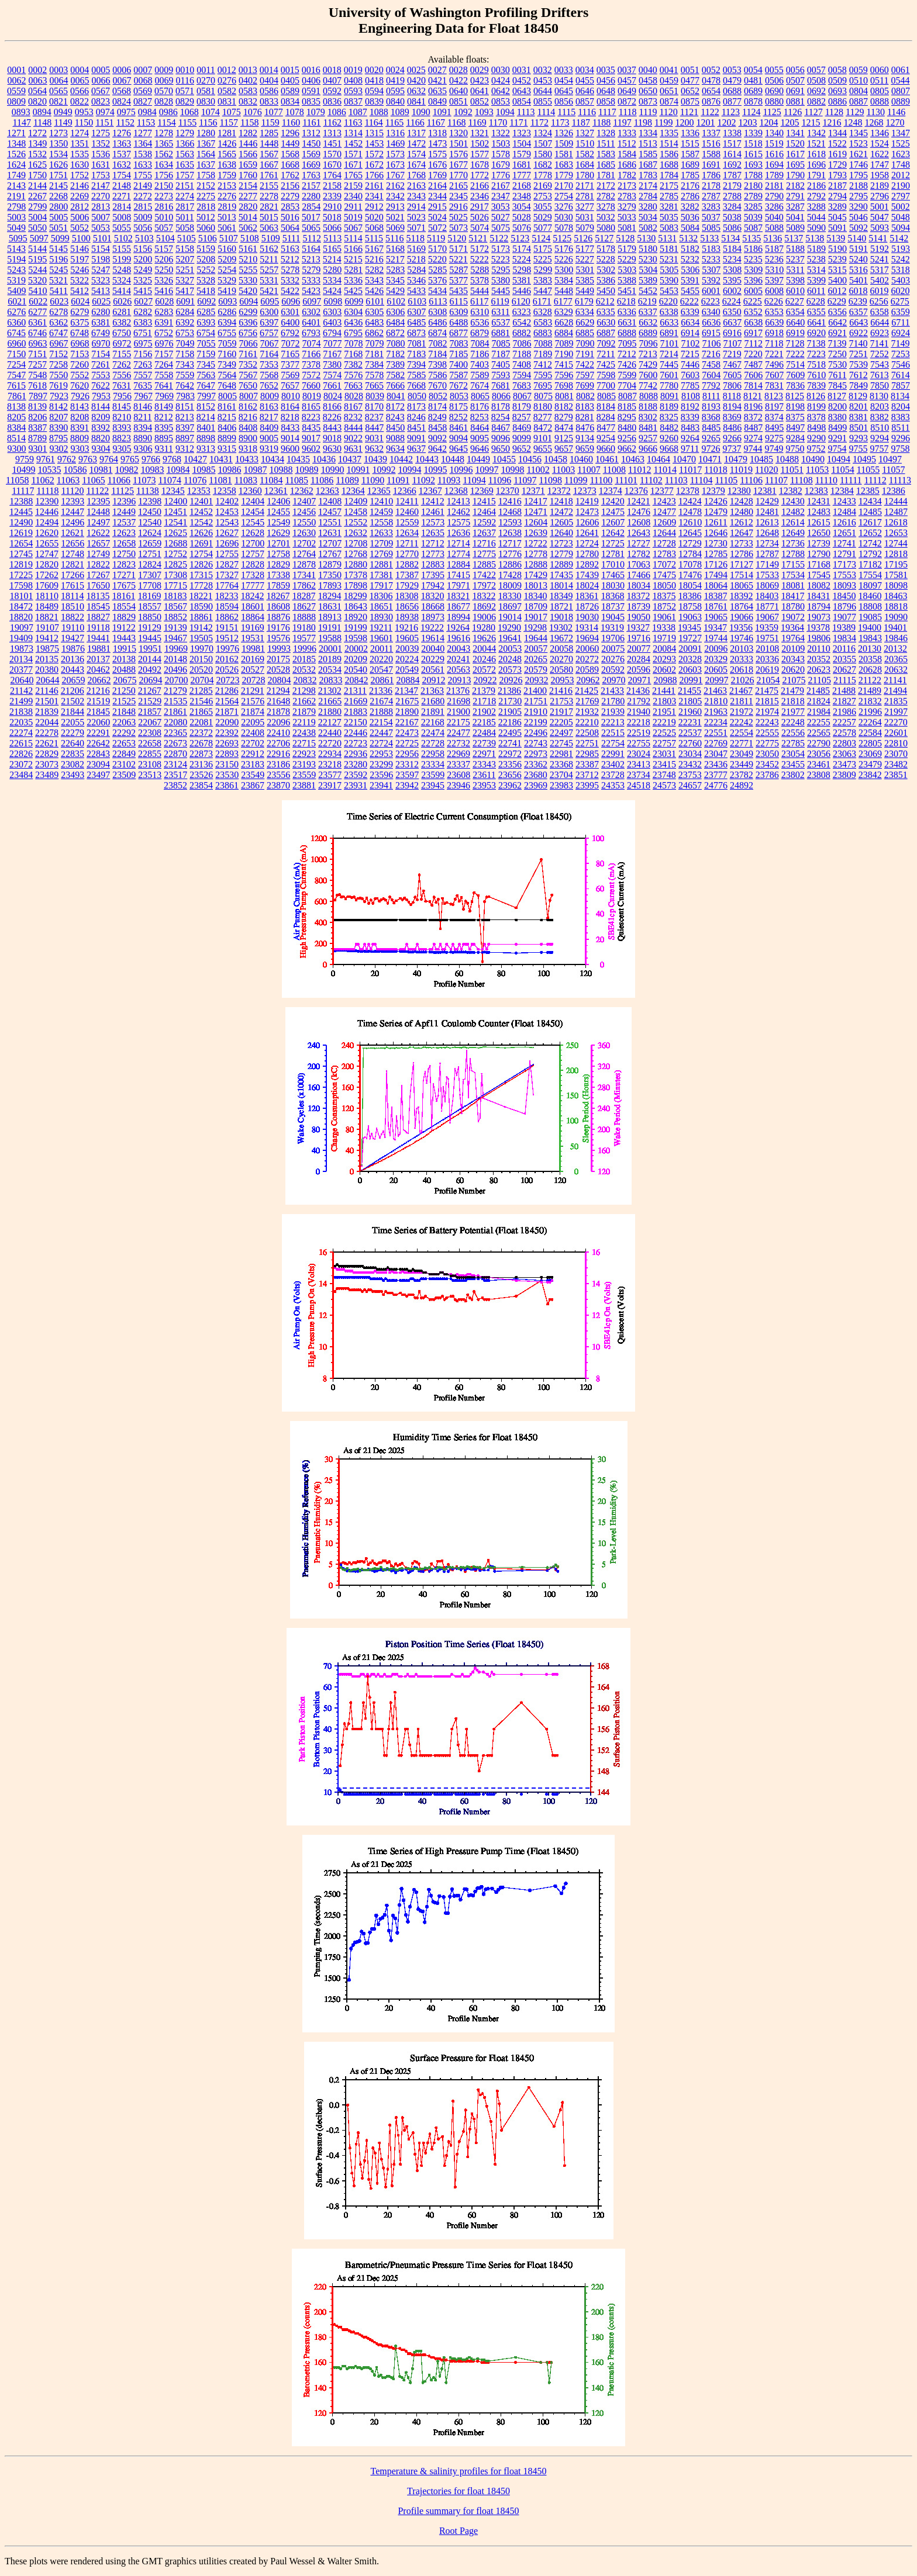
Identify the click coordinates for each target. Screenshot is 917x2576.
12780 (587, 554)
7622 (100, 385)
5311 (795, 270)
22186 (510, 722)
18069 (767, 585)
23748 (664, 775)
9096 (500, 438)
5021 (395, 217)
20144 (149, 659)
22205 (561, 722)
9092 (437, 438)
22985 (587, 754)
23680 (535, 775)
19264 (458, 627)
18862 (227, 617)
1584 (627, 154)
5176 (563, 249)
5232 (690, 259)
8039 (375, 396)
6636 (711, 322)
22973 (535, 754)
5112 (311, 238)
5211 (269, 259)
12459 (381, 512)
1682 (542, 165)
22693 (227, 743)
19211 (381, 627)
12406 (278, 501)
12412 (432, 501)
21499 (21, 701)
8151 (184, 407)
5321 (58, 280)
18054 (690, 585)
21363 (432, 691)
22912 (252, 754)
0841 (416, 101)
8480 (627, 428)
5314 (816, 270)
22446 (355, 733)
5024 (437, 217)
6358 (879, 312)
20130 (869, 648)
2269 (79, 196)
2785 (669, 196)
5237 (795, 259)
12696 (227, 543)
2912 (374, 207)
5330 (248, 280)
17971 (458, 585)
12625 (175, 533)
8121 (752, 396)
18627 (304, 606)
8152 (205, 407)
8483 (690, 428)
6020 (900, 291)
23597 (407, 775)
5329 (227, 280)
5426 (374, 291)
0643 (521, 91)
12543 (227, 522)
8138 (16, 407)
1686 (627, 165)
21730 (510, 701)
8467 (500, 428)
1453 (374, 143)
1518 (753, 143)
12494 (46, 522)
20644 (47, 680)
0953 (84, 112)
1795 (858, 175)
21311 (355, 691)
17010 (613, 564)
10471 (710, 459)
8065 (480, 396)
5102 (123, 238)
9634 (395, 449)
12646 (716, 533)
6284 (184, 312)
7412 (542, 364)
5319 (16, 280)
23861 (227, 785)
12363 (327, 491)
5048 (900, 217)
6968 (80, 343)
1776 (500, 175)
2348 (521, 196)
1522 (837, 143)
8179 (521, 407)
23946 (458, 785)
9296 (900, 438)
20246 (484, 659)
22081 (201, 722)
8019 (311, 396)
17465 (613, 575)
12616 (844, 522)
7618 (37, 385)
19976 (227, 648)
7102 (690, 343)
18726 (587, 606)
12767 (330, 554)
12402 (227, 501)
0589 (290, 91)
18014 (561, 585)
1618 (816, 154)
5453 (669, 291)
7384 (374, 364)
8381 (858, 417)
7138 (815, 343)
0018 (332, 70)
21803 (664, 701)
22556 (793, 733)
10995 (435, 470)
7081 (417, 343)
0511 (879, 80)
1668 (290, 165)
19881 (99, 648)
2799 (37, 207)
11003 (563, 470)
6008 (774, 291)
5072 (437, 228)
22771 (741, 743)
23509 (124, 775)
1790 (795, 175)
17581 (896, 575)
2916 (458, 207)
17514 (741, 575)
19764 (793, 638)
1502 (479, 143)
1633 (142, 165)
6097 (311, 301)
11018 (715, 470)
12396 (124, 501)
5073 (458, 228)
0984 (147, 112)
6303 (332, 312)
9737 (731, 449)
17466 (638, 575)
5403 (900, 280)
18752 (664, 606)
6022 (38, 301)
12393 (72, 501)
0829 (184, 101)
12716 (484, 543)
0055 (774, 70)
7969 (164, 396)
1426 (227, 143)
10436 (324, 459)
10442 (401, 459)
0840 (395, 101)
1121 (689, 112)
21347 (406, 691)
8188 (648, 407)
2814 (121, 207)
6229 (837, 301)
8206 (37, 417)
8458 (437, 428)
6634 (690, 322)
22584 (870, 733)
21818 (793, 701)
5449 (584, 291)
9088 (395, 438)
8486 (732, 428)
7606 (753, 375)
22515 (613, 733)
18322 (483, 596)
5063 (269, 228)
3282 (690, 207)
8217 (269, 417)
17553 (844, 575)
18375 (663, 596)
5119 (436, 238)
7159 (205, 354)
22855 (149, 754)
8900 (248, 438)
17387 (407, 575)
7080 (396, 343)
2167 (500, 186)
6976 (164, 343)
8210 (121, 417)
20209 (355, 659)
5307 (711, 270)
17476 (690, 575)
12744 (896, 543)
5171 (458, 249)
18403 (766, 596)
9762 (66, 459)
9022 (353, 438)
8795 (58, 438)
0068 (143, 80)
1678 (479, 165)
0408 (353, 80)
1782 (627, 175)
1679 (500, 165)
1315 (374, 133)
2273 (163, 196)
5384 (563, 280)
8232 (353, 417)
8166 (332, 407)
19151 (227, 627)
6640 (795, 322)
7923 (59, 396)
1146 (896, 112)
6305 (374, 312)
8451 (416, 428)
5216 (374, 259)
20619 (767, 670)
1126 (793, 112)
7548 (37, 375)
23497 (98, 775)
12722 (535, 543)
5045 (837, 217)
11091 (398, 480)
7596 (563, 375)
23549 (252, 775)
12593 (510, 522)
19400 (869, 627)
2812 (79, 207)
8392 (100, 428)
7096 (648, 343)
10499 (23, 470)
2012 (900, 175)
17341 (304, 575)
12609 (664, 522)
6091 (185, 301)
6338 (669, 312)
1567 (269, 154)
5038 (732, 217)
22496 (535, 733)
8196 (753, 407)
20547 (381, 670)
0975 (126, 112)
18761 (716, 606)
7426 (627, 364)
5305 (669, 270)
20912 (433, 680)
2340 (353, 196)
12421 (638, 501)
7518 (816, 364)
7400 (458, 364)
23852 (175, 785)
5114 (353, 238)
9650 (500, 449)
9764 (108, 459)
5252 (205, 270)
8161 (227, 407)
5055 (121, 228)
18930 (381, 617)
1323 (521, 133)
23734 (638, 775)
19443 (124, 638)
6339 (690, 312)
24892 (741, 785)
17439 (587, 575)
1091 (442, 112)
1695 (795, 165)
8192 (690, 407)
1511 (606, 143)
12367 (430, 491)
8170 (374, 407)
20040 (432, 648)
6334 (584, 312)
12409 (355, 501)
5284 (416, 270)
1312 (311, 133)
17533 (767, 575)
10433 (246, 459)
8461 (458, 428)
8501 (858, 428)
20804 (279, 680)
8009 (269, 396)
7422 (584, 364)
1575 (437, 154)
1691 (711, 165)
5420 (248, 291)
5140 (856, 238)
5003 (16, 217)
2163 (416, 186)
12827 (227, 564)
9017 (311, 438)
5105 (186, 238)
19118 (98, 627)
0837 (353, 101)
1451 (332, 143)
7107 (732, 343)
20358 (870, 659)
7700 (606, 385)
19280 (483, 627)
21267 (149, 691)
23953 (484, 785)
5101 (102, 238)
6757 (269, 333)
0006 (121, 70)
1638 (227, 165)
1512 (627, 143)
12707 (330, 543)
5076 (521, 228)
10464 (658, 459)
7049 (185, 343)
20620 (793, 670)
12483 (818, 512)
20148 (175, 659)
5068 (374, 228)
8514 (16, 438)
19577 (304, 638)
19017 (535, 617)
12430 (793, 501)
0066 (101, 80)
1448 (269, 143)
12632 (355, 533)
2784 (648, 196)
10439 (375, 459)
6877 (458, 333)
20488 (124, 670)
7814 (753, 385)
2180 (753, 186)
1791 (816, 175)
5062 (248, 228)
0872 (627, 101)
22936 (355, 754)
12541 (175, 522)
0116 (185, 80)
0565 (58, 91)
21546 (201, 701)
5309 (753, 270)
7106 (711, 343)
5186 (753, 249)
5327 (184, 280)
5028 (521, 217)
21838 (21, 712)
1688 (669, 165)
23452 (767, 764)
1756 (163, 175)
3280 (648, 207)
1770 (458, 175)
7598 (606, 375)
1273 (58, 133)
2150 (163, 186)
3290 (858, 207)
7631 (121, 385)
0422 (458, 80)
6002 (732, 291)
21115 (844, 680)
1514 (669, 143)
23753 (690, 775)
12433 (844, 501)
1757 (184, 175)
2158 (332, 186)
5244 (37, 270)
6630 (606, 322)
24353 (613, 785)
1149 (63, 122)
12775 (484, 554)
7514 (795, 364)
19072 (793, 617)
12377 (662, 491)
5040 (774, 217)
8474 (563, 428)
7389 (395, 364)
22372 (201, 733)
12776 (510, 554)
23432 (690, 764)
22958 (432, 754)
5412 (79, 291)
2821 (269, 207)
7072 (290, 343)
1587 (690, 154)
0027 (437, 70)
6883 (542, 333)
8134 (900, 396)
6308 (437, 312)
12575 (458, 522)
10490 (813, 459)
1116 (587, 112)
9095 (479, 438)
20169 (252, 659)
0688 (732, 91)
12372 (559, 491)
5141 (877, 238)
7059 (227, 343)
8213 (184, 417)
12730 (716, 543)
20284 (638, 659)
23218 (330, 764)
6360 (16, 322)
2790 (774, 196)
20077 (638, 648)
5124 (541, 238)
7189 (542, 354)
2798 (16, 207)
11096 (499, 480)
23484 (21, 775)
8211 (142, 417)
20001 (330, 648)
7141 (879, 343)
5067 (353, 228)
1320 (458, 133)
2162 (395, 186)
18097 (870, 585)
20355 (844, 659)
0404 (269, 80)
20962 (587, 680)
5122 (498, 238)
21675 (407, 701)
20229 (432, 659)
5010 (163, 217)
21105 (819, 680)
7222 (795, 354)
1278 (163, 133)
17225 (21, 575)
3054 (521, 207)
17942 (432, 585)
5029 (542, 217)
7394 (416, 364)
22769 (716, 743)
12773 (432, 554)
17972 (484, 585)
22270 (896, 722)
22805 (870, 743)
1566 (248, 154)
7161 (248, 354)
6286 (227, 312)
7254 (16, 364)
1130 (875, 112)
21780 (613, 701)
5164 (311, 249)
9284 (795, 438)
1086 (337, 112)
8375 (795, 417)
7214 (669, 354)
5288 (479, 270)
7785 (690, 385)
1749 (16, 175)
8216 (248, 417)
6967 (59, 343)
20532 (304, 670)
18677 (458, 606)
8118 (732, 396)
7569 (290, 375)
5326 (163, 280)
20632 (896, 670)
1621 (858, 154)
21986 (844, 712)
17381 (381, 575)
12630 (304, 533)
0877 (732, 101)
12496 (72, 522)
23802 (793, 775)
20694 (150, 680)
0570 (163, 91)
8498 (816, 428)
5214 (332, 259)
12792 (870, 554)
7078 (353, 343)
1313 (332, 133)
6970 (101, 343)
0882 (816, 101)
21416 (561, 691)
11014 (664, 470)
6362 (58, 322)
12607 (613, 522)
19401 (895, 627)
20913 (459, 680)
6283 (163, 312)
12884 (458, 564)
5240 (858, 259)
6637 (732, 322)
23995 (587, 785)
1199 (663, 122)
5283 (395, 270)
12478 (690, 512)
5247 (100, 270)
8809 (79, 438)
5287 (458, 270)
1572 (374, 154)
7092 (606, 343)
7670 (437, 385)
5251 (184, 270)
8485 (711, 428)
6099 (353, 301)
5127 (604, 238)
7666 (395, 385)
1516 (711, 143)
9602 (311, 449)
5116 (394, 238)
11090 (372, 480)
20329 (716, 659)
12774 (458, 554)
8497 (795, 428)
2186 (816, 186)
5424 (332, 291)
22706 (278, 743)
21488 (844, 691)
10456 (530, 459)
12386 (893, 491)
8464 (479, 428)
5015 (269, 217)
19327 (638, 627)
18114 (72, 596)
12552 (355, 522)
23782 (741, 775)
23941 (381, 785)
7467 (732, 364)
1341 (795, 133)
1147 (22, 122)
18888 (304, 617)
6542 (521, 322)
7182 (395, 354)
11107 (776, 480)
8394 (142, 428)
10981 (100, 470)
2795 (858, 196)
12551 (330, 522)
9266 (732, 438)
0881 (795, 101)
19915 (124, 648)
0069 (164, 80)
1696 (816, 165)
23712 (587, 775)
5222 (479, 259)
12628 (252, 533)
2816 (163, 207)
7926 (80, 396)
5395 (732, 280)
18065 (741, 585)
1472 (416, 143)
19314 (586, 627)
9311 (164, 449)
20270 (561, 659)
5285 (437, 270)
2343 (416, 196)
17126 (716, 564)
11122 (97, 491)
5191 (858, 249)
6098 (332, 301)
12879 (330, 564)
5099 (60, 238)
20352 (818, 659)
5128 (625, 238)
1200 (684, 122)
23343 (484, 764)
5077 (542, 228)
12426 (716, 501)
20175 (278, 659)
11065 (93, 480)
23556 (278, 775)
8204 (900, 407)
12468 (510, 512)
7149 (900, 343)
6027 (143, 301)
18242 (252, 596)
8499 (837, 428)
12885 (484, 564)
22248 (793, 722)
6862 (374, 333)
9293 (858, 438)
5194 (16, 259)
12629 (278, 533)
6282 (142, 312)
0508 (816, 80)
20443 (72, 670)
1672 (374, 165)
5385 (584, 280)
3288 (816, 207)
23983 (561, 785)
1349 (37, 143)
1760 (248, 175)
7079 (375, 343)
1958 (879, 175)
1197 (622, 122)
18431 (818, 596)
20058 (561, 648)
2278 (269, 196)
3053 (500, 207)
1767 (395, 175)
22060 (98, 722)
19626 (484, 638)
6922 (858, 333)
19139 (175, 627)
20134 (21, 659)
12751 (149, 554)
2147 (100, 186)
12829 (278, 564)
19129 (149, 627)
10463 (632, 459)
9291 (837, 438)
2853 (290, 207)
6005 (753, 291)
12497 (98, 522)
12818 (896, 554)
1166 (415, 122)
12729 (690, 543)
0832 (248, 101)
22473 (407, 733)
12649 (793, 533)
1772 (479, 175)
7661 (332, 385)
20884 (407, 680)
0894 (42, 112)
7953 (101, 396)
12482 (793, 512)
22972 (510, 754)
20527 (252, 670)
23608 (458, 775)
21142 (21, 691)
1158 (249, 122)
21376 (458, 691)
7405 (500, 364)
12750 (124, 554)
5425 (353, 291)
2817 (184, 207)
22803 (844, 743)
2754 (563, 196)
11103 (676, 480)
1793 (837, 175)
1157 (229, 122)
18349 (561, 596)
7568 (269, 375)
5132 (688, 238)
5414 (121, 291)
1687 (648, 165)
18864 (252, 617)
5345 (395, 280)
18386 (689, 596)
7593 (500, 375)
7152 (58, 354)
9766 (151, 459)
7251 (858, 354)
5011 (184, 217)
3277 (584, 207)
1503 (500, 143)
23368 (561, 764)
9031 (374, 438)
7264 (163, 364)
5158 (184, 249)
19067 (767, 617)
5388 (627, 280)
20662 (99, 680)
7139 (837, 343)
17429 (535, 575)
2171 (584, 186)
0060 (879, 70)
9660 (606, 449)
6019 (879, 291)
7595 (542, 375)
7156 (142, 354)
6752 (163, 333)
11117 (23, 491)
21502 (72, 701)
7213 (648, 354)
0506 (774, 80)
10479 (735, 459)
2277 (248, 196)
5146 (79, 249)
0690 (774, 91)
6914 (690, 333)
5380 (500, 280)
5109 (270, 238)
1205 (790, 122)
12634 (407, 533)
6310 (479, 312)
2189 (879, 186)
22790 (818, 743)
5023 (416, 217)
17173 (844, 564)
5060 (205, 228)
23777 (716, 775)
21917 (561, 712)
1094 (505, 112)
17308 (175, 575)
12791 (844, 554)
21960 (690, 712)
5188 (795, 249)
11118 (47, 491)
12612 (741, 522)
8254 (500, 417)
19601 (381, 638)
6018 (858, 291)
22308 (149, 733)
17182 (870, 564)
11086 (322, 480)
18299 (355, 596)
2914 (416, 207)
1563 (184, 154)
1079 (315, 112)
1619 (837, 154)
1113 (526, 112)
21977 (793, 712)
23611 (484, 775)
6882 (521, 333)
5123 (520, 238)
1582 (584, 154)
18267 (277, 596)
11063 (68, 480)
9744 (752, 449)
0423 (479, 80)
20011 (381, 648)
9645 (458, 449)
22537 (690, 733)
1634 (163, 165)
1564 (205, 154)
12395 (98, 501)
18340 (535, 596)
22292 (124, 733)
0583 (248, 91)
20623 (818, 670)
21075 (793, 680)
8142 (58, 407)
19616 (458, 638)
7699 (584, 385)
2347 (500, 196)
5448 (563, 291)
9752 (815, 449)
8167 (353, 407)
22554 (741, 733)
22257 (844, 722)
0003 (58, 70)
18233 (226, 596)
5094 (900, 228)
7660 (311, 385)
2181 (774, 186)
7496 (774, 364)
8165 (311, 407)
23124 (175, 764)
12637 (484, 533)
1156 (208, 122)
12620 (46, 533)
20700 (176, 680)
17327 (227, 575)
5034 (648, 217)
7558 (163, 375)
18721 (561, 606)
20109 (793, 648)
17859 (278, 585)
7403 (479, 364)
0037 (627, 70)
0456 (606, 80)
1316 (395, 133)
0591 (311, 91)
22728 (432, 743)
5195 (37, 259)
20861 (382, 680)
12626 (201, 533)
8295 (627, 417)
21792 (638, 701)
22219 (664, 722)
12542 (201, 522)
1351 (79, 143)
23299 (381, 764)
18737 (613, 606)
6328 (542, 312)
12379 (713, 491)
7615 (16, 385)
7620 (79, 385)
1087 (358, 112)
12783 (664, 554)
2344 (437, 196)
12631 (330, 533)
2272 (142, 196)
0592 (332, 91)
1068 (189, 112)
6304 (353, 312)
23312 (407, 764)
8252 (458, 417)
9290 (816, 438)
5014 (248, 217)
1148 (42, 122)
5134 (730, 238)
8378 (816, 417)
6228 (815, 301)
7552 (79, 375)
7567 (248, 375)
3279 (627, 207)
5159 (205, 249)
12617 (870, 522)
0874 (669, 101)
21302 (330, 691)
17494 (716, 575)
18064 (716, 585)
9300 (17, 449)
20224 (407, 659)
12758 (278, 554)
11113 (900, 480)
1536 (100, 154)
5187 (774, 249)
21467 (741, 691)
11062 (42, 480)
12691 (201, 543)
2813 (100, 207)
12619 (21, 533)
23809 (844, 775)
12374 (610, 491)
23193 (304, 764)
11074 (169, 480)
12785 (716, 554)
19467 (175, 638)
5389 (648, 280)
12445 (21, 512)
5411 (59, 291)
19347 (715, 627)
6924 (900, 333)
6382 (121, 322)
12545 (252, 522)
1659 (248, 165)
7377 (290, 364)
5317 (879, 270)
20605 (716, 670)
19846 (896, 638)
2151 (184, 186)
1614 (732, 154)
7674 (479, 385)
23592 (355, 775)
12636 (458, 533)
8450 (395, 428)
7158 (184, 354)
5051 (58, 228)
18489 (46, 606)
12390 (46, 501)
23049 (741, 754)
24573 (664, 785)
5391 (690, 280)
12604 (535, 522)
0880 (774, 101)
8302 (648, 417)
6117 (479, 301)
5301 (584, 270)
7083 (459, 343)
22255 (818, 722)
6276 (16, 312)
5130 (646, 238)
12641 (587, 533)
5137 (793, 238)
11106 (751, 480)
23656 (510, 775)
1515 (690, 143)
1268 (874, 122)
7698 (563, 385)
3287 (795, 207)
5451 (627, 291)
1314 (353, 133)
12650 (818, 533)
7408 (521, 364)
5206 (163, 259)
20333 (741, 659)
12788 (793, 554)
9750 (794, 449)
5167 (374, 249)
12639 (535, 533)
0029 (479, 70)
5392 (711, 280)
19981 (253, 648)
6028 (164, 301)
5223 (500, 259)
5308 (732, 270)
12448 (98, 512)
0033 (563, 70)
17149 (767, 564)
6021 (17, 301)
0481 (753, 80)
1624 (16, 165)
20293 (664, 659)
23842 (870, 775)
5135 (751, 238)
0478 (711, 80)
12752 (175, 554)
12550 (304, 522)
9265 (711, 438)
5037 (711, 217)
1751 (58, 175)
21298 (304, 691)
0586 (269, 91)
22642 (98, 743)
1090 (421, 112)
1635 (184, 165)
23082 (72, 764)
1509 (563, 143)
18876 (278, 617)
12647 (741, 533)
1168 (456, 122)
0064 (59, 80)
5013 (227, 217)
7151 (37, 354)
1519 (774, 143)
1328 (606, 133)
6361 (37, 322)
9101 (542, 438)
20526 (227, 670)
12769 (381, 554)
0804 (858, 91)
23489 (46, 775)
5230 (648, 259)
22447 (381, 733)
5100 (81, 238)
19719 (664, 638)
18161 (123, 596)
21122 (870, 680)
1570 (332, 154)
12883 (432, 564)
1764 (332, 175)
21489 (869, 691)
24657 (690, 785)
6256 (879, 301)
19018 (561, 617)
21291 (252, 691)
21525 (124, 701)
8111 (711, 396)
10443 (427, 459)
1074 (210, 112)
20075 (613, 648)
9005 (269, 438)
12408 (330, 501)
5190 (837, 249)
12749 (98, 554)
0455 (584, 80)
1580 (542, 154)
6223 (710, 301)
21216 (98, 691)
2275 (205, 196)
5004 (37, 217)
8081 (564, 396)
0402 (248, 80)
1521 (816, 143)
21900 (458, 712)
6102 (396, 301)
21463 (715, 691)
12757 (252, 554)
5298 (521, 270)
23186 (278, 764)
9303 (80, 449)
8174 (437, 407)
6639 (774, 322)
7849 (858, 385)
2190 (900, 186)
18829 (124, 617)
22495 (510, 733)
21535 (175, 701)
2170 (563, 186)
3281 (669, 207)
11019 (741, 470)
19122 (124, 627)
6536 (479, 322)
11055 (868, 470)
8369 (732, 417)
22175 (458, 722)
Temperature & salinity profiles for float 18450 (458, 2471)
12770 (407, 554)
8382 (879, 417)
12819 (21, 564)
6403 (332, 322)
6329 (563, 312)
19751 (767, 638)
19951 (150, 648)
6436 (353, 322)
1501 (458, 143)
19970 (201, 648)
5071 (416, 228)
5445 (500, 291)
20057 (535, 648)
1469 (395, 143)
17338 (278, 575)
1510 (584, 143)
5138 (814, 238)
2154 (248, 186)
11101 (626, 480)
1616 (774, 154)
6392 (184, 322)
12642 (613, 533)
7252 (879, 354)
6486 (437, 322)
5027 (500, 217)
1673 (395, 165)
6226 (773, 301)
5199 (121, 259)
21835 (896, 701)
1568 (290, 154)
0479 (732, 80)
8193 (711, 407)
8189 (669, 407)
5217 (395, 259)
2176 (690, 186)
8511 (900, 428)
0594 (374, 91)
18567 (175, 606)
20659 (73, 680)
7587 (458, 375)
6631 (627, 322)
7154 (100, 354)
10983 (152, 470)
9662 (627, 449)
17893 (330, 585)
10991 (358, 470)
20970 (613, 680)
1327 (584, 133)
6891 (669, 333)
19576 (278, 638)
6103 (417, 301)
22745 (561, 743)
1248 (853, 122)
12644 (664, 533)
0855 (542, 101)
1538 (142, 154)
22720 (330, 743)
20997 (716, 680)
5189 (816, 249)
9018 (332, 438)
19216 (406, 627)
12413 (458, 501)
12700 (252, 543)
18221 (200, 596)
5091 (837, 228)
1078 (294, 112)
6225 (752, 301)
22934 (330, 754)
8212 (163, 417)
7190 (563, 354)
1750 (37, 175)
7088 (543, 343)
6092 (206, 301)
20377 (21, 670)
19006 (484, 617)
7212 (627, 354)
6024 (80, 301)
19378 (818, 627)
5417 (184, 291)
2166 (479, 186)
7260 (79, 364)
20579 (535, 670)
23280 (355, 764)
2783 (627, 196)
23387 (587, 764)
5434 (437, 291)
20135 (46, 659)
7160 (227, 354)
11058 (17, 480)
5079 (584, 228)
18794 (818, 606)
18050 (664, 585)
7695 (542, 385)
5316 (858, 270)
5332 (290, 280)
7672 (458, 385)
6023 (59, 301)
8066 (501, 396)
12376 (636, 491)
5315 (837, 270)
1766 (374, 175)
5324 (121, 280)
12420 (613, 501)
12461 (432, 512)
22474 (432, 733)
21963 (716, 712)
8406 (227, 428)
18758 (690, 606)
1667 (269, 165)
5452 (648, 291)
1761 (269, 175)
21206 (72, 691)
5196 (58, 259)
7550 (58, 375)
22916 (278, 754)
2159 (353, 186)
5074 (479, 228)
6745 (16, 333)
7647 (205, 385)
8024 (332, 396)
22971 (484, 754)
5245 (58, 270)
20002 (356, 648)
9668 (669, 449)
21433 (612, 691)
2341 (374, 196)
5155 (121, 249)
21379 (483, 691)
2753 (542, 196)
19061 (664, 617)
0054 (753, 70)
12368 (456, 491)
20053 (510, 648)
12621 (72, 533)
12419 (587, 501)
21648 (278, 701)
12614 (793, 522)
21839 (46, 712)
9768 (172, 459)
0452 (521, 80)
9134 (584, 438)
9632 (374, 449)
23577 (330, 775)
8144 (100, 407)
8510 (879, 428)
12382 (790, 491)
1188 (601, 122)
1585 (648, 154)
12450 (149, 512)
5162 (269, 249)
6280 (100, 312)
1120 (668, 112)
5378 (479, 280)
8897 (184, 438)
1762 (290, 175)
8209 (100, 417)
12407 (304, 501)
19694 (587, 638)
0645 (563, 91)
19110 (72, 627)
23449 (741, 764)
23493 (72, 775)
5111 (291, 238)
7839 (816, 385)
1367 (205, 143)
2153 (227, 186)
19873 (21, 648)
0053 (732, 70)
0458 (648, 80)
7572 (311, 375)
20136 (72, 659)
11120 (72, 491)
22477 (458, 733)
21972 (741, 712)
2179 (732, 186)
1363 (121, 143)
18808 (870, 606)
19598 (355, 638)
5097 (39, 238)
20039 (407, 648)
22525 (664, 733)
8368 (711, 417)
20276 (613, 659)
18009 (510, 585)
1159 (270, 122)
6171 (542, 301)
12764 (304, 554)
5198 (100, 259)
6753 (184, 333)
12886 (510, 564)
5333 (311, 280)
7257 (37, 364)
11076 (195, 480)
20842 (356, 680)
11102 (651, 480)
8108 (690, 396)
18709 (535, 606)
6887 (606, 333)
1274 (79, 133)
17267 (98, 575)
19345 (689, 627)
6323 (521, 312)
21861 (175, 712)
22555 (767, 733)
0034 (584, 70)
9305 (122, 449)
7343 (184, 364)
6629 (584, 322)
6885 (584, 333)
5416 (163, 291)
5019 (353, 217)
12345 (173, 491)
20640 (21, 680)
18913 (330, 617)
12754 (201, 554)
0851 (458, 101)
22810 (896, 743)
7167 (332, 354)
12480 (741, 512)
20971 (639, 680)
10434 (272, 459)
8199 (816, 407)
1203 (748, 122)
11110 (826, 480)
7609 (795, 375)
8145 (121, 407)
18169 (149, 596)
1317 (416, 133)
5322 (79, 280)
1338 (732, 133)
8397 (184, 428)
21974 (767, 712)
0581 (205, 91)
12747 (46, 554)
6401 (311, 322)
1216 (832, 122)
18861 (201, 617)
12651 (844, 533)
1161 (311, 122)
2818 (205, 207)
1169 (477, 122)
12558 (381, 522)
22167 (407, 722)
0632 (416, 91)
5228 (606, 259)
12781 (613, 554)
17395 (432, 575)
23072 (21, 764)
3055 (542, 207)
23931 (355, 785)
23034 (690, 754)
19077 (844, 617)
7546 (900, 364)
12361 (276, 491)
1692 (732, 165)
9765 (129, 459)
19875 (47, 648)
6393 (205, 322)
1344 (837, 133)
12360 (250, 491)
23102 (124, 764)
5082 (648, 228)
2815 (142, 207)
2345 (458, 196)
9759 (24, 459)
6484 (395, 322)
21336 (380, 691)
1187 (580, 122)
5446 (521, 291)
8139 (37, 407)
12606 (587, 522)
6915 (711, 333)
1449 (290, 143)
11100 (601, 480)
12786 (741, 554)
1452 (353, 143)
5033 (627, 217)
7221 (774, 354)
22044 (46, 722)
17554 (870, 575)
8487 (753, 428)
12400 (175, 501)
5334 (332, 280)
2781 (584, 196)
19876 (73, 648)
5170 (437, 249)
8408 (248, 428)
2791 (795, 196)
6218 (626, 301)
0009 (163, 70)
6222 (689, 301)
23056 (818, 754)
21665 (330, 701)
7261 (100, 364)
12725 (613, 543)
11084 (271, 480)
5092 (858, 228)
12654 (21, 543)
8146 (142, 407)
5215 (353, 259)
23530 (227, 775)
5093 (879, 228)
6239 (858, 301)
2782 (606, 196)
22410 (278, 733)
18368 (612, 596)
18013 (535, 585)
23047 (716, 754)
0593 (353, 91)
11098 (550, 480)
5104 (165, 238)
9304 (101, 449)
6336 (627, 312)
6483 (374, 322)
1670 (332, 165)
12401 (201, 501)
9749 (773, 449)
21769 (587, 701)
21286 (227, 691)
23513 (149, 775)
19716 (638, 638)
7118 (774, 343)
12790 (818, 554)
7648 (227, 385)
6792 (290, 333)
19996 (304, 648)
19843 (870, 638)
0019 (353, 70)
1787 (732, 175)
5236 (774, 259)
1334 (648, 133)
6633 (669, 322)
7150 (16, 354)
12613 (767, 522)
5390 (669, 280)
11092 (423, 480)
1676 (437, 165)
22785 (793, 743)
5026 (479, 217)
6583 (542, 322)
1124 (751, 112)
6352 (753, 312)
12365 (379, 491)
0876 (711, 101)
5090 (816, 228)
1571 (353, 154)
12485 (870, 512)
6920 (816, 333)
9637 (416, 449)
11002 (537, 470)
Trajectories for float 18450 (458, 2491)
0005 (100, 70)
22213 (613, 722)
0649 (627, 91)
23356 (510, 764)
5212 (290, 259)
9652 (521, 449)
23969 (535, 785)
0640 (458, 91)
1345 (858, 133)
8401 (205, 428)
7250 (837, 354)
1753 (100, 175)
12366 (404, 491)
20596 (638, 670)
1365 (163, 143)
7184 (437, 354)
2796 (879, 196)
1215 (811, 122)
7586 (437, 375)
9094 (458, 438)
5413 (100, 291)
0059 (858, 70)
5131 (667, 238)
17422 (484, 575)
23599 (432, 775)
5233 (711, 259)
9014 (290, 438)
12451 (175, 512)
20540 (355, 670)
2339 (332, 196)
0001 (16, 70)
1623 (900, 154)
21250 (124, 691)
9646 (479, 449)
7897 (38, 396)
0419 (395, 80)
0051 (690, 70)
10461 (607, 459)
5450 (606, 291)
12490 (21, 522)
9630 (332, 449)
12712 (432, 543)
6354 (795, 312)
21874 (252, 712)
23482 (896, 764)
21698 (458, 701)
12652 (870, 533)
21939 (613, 712)
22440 (330, 733)
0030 (500, 70)
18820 (21, 617)
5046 (858, 217)
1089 (400, 112)
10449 (478, 459)
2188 (858, 186)
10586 (75, 470)
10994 (409, 470)
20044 (484, 648)
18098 (896, 585)
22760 (690, 743)
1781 (606, 175)
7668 (416, 385)
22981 (561, 754)
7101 (669, 343)
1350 (58, 143)
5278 (290, 270)
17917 (381, 585)
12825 (175, 564)
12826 (201, 564)
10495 (864, 459)
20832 (304, 680)
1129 (855, 112)
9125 (563, 438)
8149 (163, 407)
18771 (767, 606)
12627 (227, 533)
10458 (555, 459)
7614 (900, 375)
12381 (765, 491)
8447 (374, 428)
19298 (535, 627)
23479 (870, 764)
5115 (374, 238)
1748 (900, 165)
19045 (613, 617)
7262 (121, 364)
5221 (458, 259)
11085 (296, 480)
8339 (690, 417)
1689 (690, 165)
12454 (252, 512)
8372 (753, 417)
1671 (353, 165)
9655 (542, 449)
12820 (46, 564)
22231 (690, 722)
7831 (774, 385)
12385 (868, 491)
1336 (690, 133)
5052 (79, 228)
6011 (816, 291)
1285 (269, 133)
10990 (332, 470)
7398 (437, 364)
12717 (510, 543)
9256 (627, 438)
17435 (561, 575)
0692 (816, 91)
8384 (16, 428)
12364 (353, 491)
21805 (690, 701)
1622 (879, 154)
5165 (332, 249)
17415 (458, 575)
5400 (837, 280)
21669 (355, 701)
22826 (21, 754)
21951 (664, 712)
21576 (252, 701)
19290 (509, 627)
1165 (394, 122)
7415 (563, 364)
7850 (879, 385)
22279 (72, 733)
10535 (49, 470)
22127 (330, 722)
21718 (484, 701)
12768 (355, 554)
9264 (690, 438)
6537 (500, 322)
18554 (124, 606)
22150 (355, 722)
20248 (510, 659)
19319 (612, 627)
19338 (663, 627)
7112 (753, 343)
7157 (163, 354)
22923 (304, 754)
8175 (458, 407)
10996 (461, 470)
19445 (149, 638)
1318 (437, 133)
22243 (767, 722)
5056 (142, 228)
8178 (500, 407)
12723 (561, 543)
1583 (606, 154)
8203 (879, 407)
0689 (753, 91)
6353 (774, 312)
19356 (741, 627)
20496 (175, 670)
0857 (584, 101)
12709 (381, 543)
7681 (500, 385)
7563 (205, 375)
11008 (614, 470)
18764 (741, 606)
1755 (142, 175)
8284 (606, 417)
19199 (355, 627)
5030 (563, 217)
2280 (311, 196)
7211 (606, 354)
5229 (627, 259)
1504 (521, 143)
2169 (542, 186)
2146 (79, 186)
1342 (816, 133)
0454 (563, 80)
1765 (353, 175)
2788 (732, 196)
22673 (175, 743)
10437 (349, 459)
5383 (542, 280)
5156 (142, 249)
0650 (648, 91)
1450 (311, 143)
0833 (269, 101)
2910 (332, 207)
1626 (58, 165)
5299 (542, 270)
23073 (46, 764)
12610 (690, 522)
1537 (121, 154)
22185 (484, 722)
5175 (542, 249)
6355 (816, 312)
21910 (535, 712)
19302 (561, 627)
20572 (484, 670)
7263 (142, 364)
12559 (407, 522)
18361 (586, 596)
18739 (638, 606)
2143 (16, 186)
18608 (278, 606)
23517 (175, 775)
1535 (79, 154)
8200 (837, 407)
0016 (311, 70)
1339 (753, 133)
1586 (669, 154)
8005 (227, 396)
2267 (37, 196)
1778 (542, 175)
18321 (458, 596)
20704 (201, 680)
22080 (175, 722)
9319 (269, 449)
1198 (643, 122)
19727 (690, 638)
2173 (627, 186)
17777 (252, 585)
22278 (46, 733)
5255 (248, 270)
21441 (663, 691)
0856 (563, 101)
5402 (879, 280)
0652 (690, 91)
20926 (510, 680)
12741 (844, 543)
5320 (37, 280)
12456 (304, 512)
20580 (561, 670)
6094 (248, 301)
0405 (290, 80)
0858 (606, 101)
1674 (416, 165)
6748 (79, 333)
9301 (38, 449)
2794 (837, 196)
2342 (395, 196)
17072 (664, 564)
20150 (201, 659)
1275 (100, 133)
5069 (395, 228)
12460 (407, 512)
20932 (536, 680)
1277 (142, 133)
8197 (774, 407)
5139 (835, 238)
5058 (184, 228)
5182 (690, 249)
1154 (166, 122)
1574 (416, 154)
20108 (767, 648)
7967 (143, 396)
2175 (669, 186)
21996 (870, 712)
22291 (98, 733)
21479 (792, 691)
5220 (437, 259)
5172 (479, 249)
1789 (774, 175)
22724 (381, 743)
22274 (21, 733)
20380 (46, 670)
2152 (205, 186)
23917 (330, 785)
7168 (353, 354)
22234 (716, 722)
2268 (58, 196)
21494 (895, 691)
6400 (290, 322)
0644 (542, 91)
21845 (98, 712)
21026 (742, 680)
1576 (458, 154)
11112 (875, 480)
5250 (163, 270)
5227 (584, 259)
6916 (732, 333)
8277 (542, 417)
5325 (142, 280)
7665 (374, 385)
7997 (206, 396)
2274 (184, 196)
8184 (606, 407)
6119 (500, 301)
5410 (38, 291)
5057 (163, 228)
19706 (613, 638)
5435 (458, 291)
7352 (248, 364)
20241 (458, 659)
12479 (716, 512)
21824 (818, 701)
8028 (353, 396)
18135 (97, 596)
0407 (332, 80)
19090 (896, 617)
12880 (355, 564)
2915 (437, 207)
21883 (355, 712)
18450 (844, 596)
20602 (664, 670)
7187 (500, 354)
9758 (900, 449)
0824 (121, 101)
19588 (330, 638)
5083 (669, 228)
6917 (753, 333)
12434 (870, 501)
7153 (79, 354)
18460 (869, 596)
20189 (330, 659)
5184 (732, 249)
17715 (175, 585)
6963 (38, 343)
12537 (124, 522)
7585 (416, 375)
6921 (837, 333)
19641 (510, 638)
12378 (687, 491)
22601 (896, 733)
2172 (606, 186)
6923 (879, 333)
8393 (121, 428)
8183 (584, 407)
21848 (124, 712)
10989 (306, 470)
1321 (479, 133)
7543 (879, 364)
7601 (669, 375)
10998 (512, 470)
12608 (638, 522)
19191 (330, 627)
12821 (72, 564)
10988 (280, 470)
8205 (16, 417)
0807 (900, 91)
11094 (474, 480)
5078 (563, 228)
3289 (837, 207)
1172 (539, 122)
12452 (201, 512)
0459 (669, 80)
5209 (227, 259)
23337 (458, 764)
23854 (201, 785)
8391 (79, 428)
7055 (206, 343)
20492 (149, 670)
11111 (851, 480)
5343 (374, 280)
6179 (584, 301)
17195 (896, 564)
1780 (584, 175)
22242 (741, 722)
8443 (332, 428)
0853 (500, 101)
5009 (142, 217)
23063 (844, 754)
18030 (613, 585)
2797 (900, 196)
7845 (837, 385)
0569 (142, 91)
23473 (844, 764)
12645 (690, 533)
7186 (479, 354)
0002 (37, 70)
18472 (21, 606)
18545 (98, 606)
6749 (100, 333)
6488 (458, 322)
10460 (581, 459)
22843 (98, 754)
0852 (479, 101)
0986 (168, 112)
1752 (79, 175)
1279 (184, 133)
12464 (484, 512)
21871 (227, 712)
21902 (484, 712)
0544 (900, 80)
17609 (46, 585)
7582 (395, 375)
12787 (767, 554)
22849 (124, 754)
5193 (900, 249)
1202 (727, 122)
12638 (510, 533)
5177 (584, 249)
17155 (793, 564)
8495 (774, 428)
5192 (879, 249)
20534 (330, 670)
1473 (437, 143)
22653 (124, 743)
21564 (227, 701)
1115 (566, 112)
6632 (648, 322)
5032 (606, 217)
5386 (606, 280)
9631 (353, 449)
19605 (407, 638)
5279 (311, 270)
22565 (818, 733)
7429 (648, 364)
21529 (149, 701)
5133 (709, 238)
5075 (500, 228)
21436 (638, 691)
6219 (647, 301)
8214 (205, 417)
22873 (201, 754)
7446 (690, 364)
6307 (416, 312)
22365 (175, 733)
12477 (664, 512)
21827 (844, 701)
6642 (837, 322)
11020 (766, 470)
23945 (432, 785)
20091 (690, 648)
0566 (79, 91)
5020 (374, 217)
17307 (149, 575)
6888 (627, 333)
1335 (669, 133)
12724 (587, 543)
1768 (416, 175)
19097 (21, 627)
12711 (406, 543)
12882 (407, 564)
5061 (227, 228)
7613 (879, 375)
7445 (669, 364)
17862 (304, 585)
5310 (774, 270)
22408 (252, 733)
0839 (374, 101)
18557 (149, 606)
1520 (795, 143)
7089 (564, 343)
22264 (870, 722)
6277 (37, 312)
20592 (613, 670)
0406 (311, 80)
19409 (21, 638)
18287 (303, 596)
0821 (58, 101)
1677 (458, 165)
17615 (72, 585)
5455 (690, 291)
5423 (311, 291)
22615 (21, 743)
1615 (753, 154)
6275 (900, 301)
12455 (278, 512)
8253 (479, 417)
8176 (479, 407)
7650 (248, 385)
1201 (706, 122)
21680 (432, 701)
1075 (231, 112)
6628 (563, 322)
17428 (510, 575)
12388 (21, 501)
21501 (46, 701)
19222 (432, 627)
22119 (303, 722)
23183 (252, 764)
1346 (879, 133)
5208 (205, 259)
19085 (870, 617)
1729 (837, 165)
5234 (732, 259)
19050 (638, 617)
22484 (484, 733)
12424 (690, 501)
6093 (227, 301)
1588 (711, 154)
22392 (227, 733)
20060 (587, 648)
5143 (16, 249)
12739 (818, 543)
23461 (818, 764)
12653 (896, 533)
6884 (563, 333)
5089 (795, 228)
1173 (560, 122)
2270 (100, 196)
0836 (332, 101)
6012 (837, 291)
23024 (638, 754)
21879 (304, 712)
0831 (227, 101)
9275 (774, 438)
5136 (772, 238)
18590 (201, 606)
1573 (395, 154)
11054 (842, 470)
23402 (613, 764)
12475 (613, 512)
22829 (46, 754)
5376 (437, 280)
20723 (227, 680)
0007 (142, 70)
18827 (98, 617)
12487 (896, 512)
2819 (227, 207)
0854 (521, 101)
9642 (437, 449)
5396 (753, 280)
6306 (395, 312)
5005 (58, 217)
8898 (205, 438)
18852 (175, 617)
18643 (355, 606)
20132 (895, 648)
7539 (858, 364)
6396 (248, 322)
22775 (767, 743)
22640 (72, 743)
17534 (793, 575)
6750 (121, 333)
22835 (72, 754)
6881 (500, 333)
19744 (716, 638)
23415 (664, 764)
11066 (119, 480)
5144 (37, 249)
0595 (395, 91)
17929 (407, 585)
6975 (143, 343)
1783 (648, 175)
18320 (432, 596)
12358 (224, 491)
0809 (16, 101)
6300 (269, 312)
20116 (844, 648)
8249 (437, 417)
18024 (587, 585)
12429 (767, 501)
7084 (480, 343)
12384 (842, 491)
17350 (330, 575)
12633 (381, 533)
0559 (16, 91)
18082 (818, 585)
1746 (858, 165)
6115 (459, 301)
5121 (477, 238)
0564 (37, 91)
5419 (227, 291)
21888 (381, 712)
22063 (124, 722)
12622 (98, 533)
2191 (16, 196)
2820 (248, 207)
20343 (793, 659)
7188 (521, 354)
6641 (816, 322)
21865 (201, 712)
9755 (858, 449)
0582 (227, 91)
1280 (205, 133)
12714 (458, 543)
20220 (381, 659)
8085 (606, 396)
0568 (121, 91)
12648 (767, 533)
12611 (715, 522)
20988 (665, 680)
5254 (227, 270)
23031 (664, 754)
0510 (858, 80)
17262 (46, 575)
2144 (37, 186)
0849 (437, 101)
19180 (304, 627)
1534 (58, 154)
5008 (121, 217)
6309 (458, 312)
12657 (98, 543)
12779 (561, 554)
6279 (79, 312)
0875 (690, 101)
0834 (290, 101)
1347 (900, 133)
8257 (521, 417)
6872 (395, 333)
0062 (17, 80)
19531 (252, 638)
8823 (121, 438)
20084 (664, 648)
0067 (122, 80)
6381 (100, 322)
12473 (587, 512)
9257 (648, 438)
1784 (669, 175)
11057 (893, 470)
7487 (753, 364)
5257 (269, 270)
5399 (816, 280)
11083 (246, 480)
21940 (638, 712)
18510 (72, 606)
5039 (753, 217)
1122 (710, 112)
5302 (606, 270)
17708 (149, 585)
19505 (201, 638)
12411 (406, 501)
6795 (353, 333)
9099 (521, 438)
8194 (732, 407)
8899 (227, 438)
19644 (535, 638)
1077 (273, 112)
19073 (818, 617)
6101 (375, 301)
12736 (793, 543)
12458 (355, 512)
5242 (900, 259)
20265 (535, 659)
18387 (715, 596)
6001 (711, 291)
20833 (330, 680)
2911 (353, 207)
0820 (37, 101)
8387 (37, 428)
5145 (58, 249)
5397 (774, 280)
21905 (510, 712)
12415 (484, 501)
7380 (332, 364)
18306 (380, 596)
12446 (46, 512)
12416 (510, 501)
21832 (870, 701)
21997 (896, 712)
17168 (818, 564)
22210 (587, 722)
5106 (207, 238)
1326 (563, 133)
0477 (690, 80)
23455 (793, 764)
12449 (124, 512)
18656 (407, 606)
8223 (311, 417)
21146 (46, 691)
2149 (142, 186)
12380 (739, 491)
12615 (818, 522)
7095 (627, 343)
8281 (584, 417)
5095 (18, 238)
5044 (816, 217)
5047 (879, 217)
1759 (227, 175)
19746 (741, 638)
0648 (606, 91)
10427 (195, 459)
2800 (58, 207)
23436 (716, 764)
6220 (668, 301)
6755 (227, 333)
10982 (126, 470)
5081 (627, 228)
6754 (205, 333)
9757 (879, 449)
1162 (332, 122)
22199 (535, 722)
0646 (584, 91)
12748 (72, 554)
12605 (561, 522)
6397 (269, 322)
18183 (175, 596)
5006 (79, 217)
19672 (561, 638)
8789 (37, 438)
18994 (458, 617)
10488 (787, 459)
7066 (248, 343)
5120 (456, 238)
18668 (432, 606)
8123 (773, 396)
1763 (311, 175)
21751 (535, 701)
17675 (124, 585)
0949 (63, 112)
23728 (613, 775)
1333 (627, 133)
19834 (844, 638)
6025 (101, 301)
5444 (479, 291)
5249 (142, 270)
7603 (690, 375)
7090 (585, 343)
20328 (690, 659)
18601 (252, 606)
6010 (795, 291)
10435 (298, 459)
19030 (587, 617)
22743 (535, 743)
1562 (163, 154)
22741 (510, 743)
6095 (269, 301)
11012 (639, 470)
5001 (879, 207)
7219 (732, 354)
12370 (507, 491)
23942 (407, 785)
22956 (407, 754)
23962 (510, 785)
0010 (184, 70)
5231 (669, 259)
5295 (500, 270)
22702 (252, 743)
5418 (205, 291)
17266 (72, 575)
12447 (72, 512)
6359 (900, 312)
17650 (98, 585)
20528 (278, 670)
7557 (142, 375)
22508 (587, 733)
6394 (227, 322)
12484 (844, 512)
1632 (121, 165)
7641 (163, 385)
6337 (648, 312)
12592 (484, 522)
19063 (690, 617)
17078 (690, 564)
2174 (648, 186)
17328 (252, 575)
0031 (521, 70)
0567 (100, 91)
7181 (374, 354)
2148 (121, 186)
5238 (816, 259)
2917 (479, 207)
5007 (100, 217)
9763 (87, 459)
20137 (98, 659)
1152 (125, 122)
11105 (726, 480)
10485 (761, 459)
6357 (858, 312)
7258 (58, 364)
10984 (177, 470)
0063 (38, 80)
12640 (561, 533)
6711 (900, 322)
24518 (638, 785)
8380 (837, 417)
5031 (584, 217)
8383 (900, 417)
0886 (837, 101)
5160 (227, 249)
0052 (711, 70)
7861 (17, 396)
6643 (858, 322)
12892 (587, 564)
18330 (509, 596)
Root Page (458, 2531)
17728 (201, 585)
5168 (395, 249)
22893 (227, 754)
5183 (711, 249)
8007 (248, 396)
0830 (205, 101)
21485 (818, 691)
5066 (332, 228)
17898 (355, 585)
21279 (175, 691)
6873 (416, 333)
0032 (542, 70)
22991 (613, 754)
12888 (535, 564)
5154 (100, 249)
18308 (406, 596)
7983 (185, 396)
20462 (98, 670)
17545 (818, 575)
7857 (900, 385)
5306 (690, 270)
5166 (353, 249)
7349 (227, 364)
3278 (606, 207)
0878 (753, 101)
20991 (690, 680)
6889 (648, 333)
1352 (100, 143)
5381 (521, 280)
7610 (816, 375)
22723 (355, 743)
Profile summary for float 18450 (458, 2511)
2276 (227, 196)
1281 (227, 133)
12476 (638, 512)
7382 (353, 364)
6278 (58, 312)
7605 (732, 375)
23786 (767, 775)
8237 (374, 417)
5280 (332, 270)
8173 (416, 407)
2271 (121, 196)
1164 (373, 122)
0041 (669, 70)
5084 (690, 228)
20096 (716, 648)
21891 (432, 712)
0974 (105, 112)
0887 (858, 101)
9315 (227, 449)
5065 (311, 228)
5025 (458, 217)
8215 (227, 417)
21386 (509, 691)
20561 (432, 670)
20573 (510, 670)
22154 (381, 722)
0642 (500, 91)
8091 (669, 396)
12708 (355, 543)
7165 (290, 354)
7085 (501, 343)
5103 (144, 238)
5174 (521, 249)
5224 (521, 259)
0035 (606, 70)
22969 (458, 754)
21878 (278, 712)
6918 (774, 333)
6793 (311, 333)
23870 (278, 785)
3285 (753, 207)
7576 (353, 375)
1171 (518, 122)
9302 (59, 449)
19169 (252, 627)
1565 (227, 154)
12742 (870, 543)
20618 (741, 670)
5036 (690, 217)
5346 (416, 280)
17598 (21, 585)
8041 (396, 396)
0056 (795, 70)
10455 (504, 459)
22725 (407, 743)
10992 (383, 470)
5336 (353, 280)
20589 (587, 670)
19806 (818, 638)
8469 (521, 428)
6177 (563, 301)
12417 (535, 501)
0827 (142, 101)
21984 (818, 712)
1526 (16, 154)
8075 (543, 396)
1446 (248, 143)
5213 (311, 259)
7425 (606, 364)
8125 (794, 396)
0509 (837, 80)
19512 (227, 638)
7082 (438, 343)
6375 (79, 322)
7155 (121, 354)
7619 (58, 385)
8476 (584, 428)
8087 (627, 396)
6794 (332, 333)
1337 (711, 133)
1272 (37, 133)
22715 (304, 743)
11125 (122, 491)
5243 (16, 270)
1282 (248, 133)
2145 (58, 186)
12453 (227, 512)
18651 (381, 606)
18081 (793, 585)
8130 (879, 396)
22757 (664, 743)
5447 (542, 291)
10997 (486, 470)
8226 (332, 417)
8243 (395, 417)
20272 (587, 659)
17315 (201, 575)
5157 (163, 249)
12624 (149, 533)
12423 (664, 501)
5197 (79, 259)
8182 (563, 407)
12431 (818, 501)
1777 (521, 175)
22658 (149, 743)
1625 (37, 165)
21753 (561, 701)
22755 (638, 743)
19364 (792, 627)
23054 (793, 754)
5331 (269, 280)
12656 (72, 543)
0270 (205, 80)
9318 (248, 449)
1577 (479, 154)
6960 (17, 343)
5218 (416, 259)
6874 (437, 333)
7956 (122, 396)
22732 (458, 743)
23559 (304, 775)
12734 (767, 543)
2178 (711, 186)
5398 (795, 280)
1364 (142, 143)
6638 (753, 322)
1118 (628, 112)
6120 (521, 301)
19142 (201, 627)
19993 (279, 648)
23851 (896, 775)
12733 (741, 543)
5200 (142, 259)
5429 (395, 291)
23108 (149, 764)
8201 (858, 407)
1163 (353, 122)
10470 (684, 459)
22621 (46, 743)
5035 (669, 217)
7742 (648, 385)
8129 (858, 396)
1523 (858, 143)
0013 (248, 70)
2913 (395, 207)
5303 (627, 270)
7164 (269, 354)
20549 (407, 670)
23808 (818, 775)
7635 (142, 385)
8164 (290, 407)
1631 (100, 165)
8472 (542, 428)
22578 (844, 733)
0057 (816, 70)
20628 (870, 670)
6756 (248, 333)
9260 (669, 438)
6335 (606, 312)
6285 (205, 312)
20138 (124, 659)
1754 (121, 175)
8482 (669, 428)
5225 (542, 259)
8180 (542, 407)
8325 (669, 417)
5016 (290, 217)
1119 (648, 112)
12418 (561, 501)
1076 (252, 112)
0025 (416, 70)
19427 (72, 638)
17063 (638, 564)
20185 (304, 659)
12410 (381, 501)
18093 (844, 585)
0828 (163, 101)
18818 (896, 606)
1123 (731, 112)
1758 (205, 175)
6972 (122, 343)
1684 (584, 165)
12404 (252, 501)
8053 (459, 396)
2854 (311, 207)
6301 (290, 312)
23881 (304, 785)
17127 (741, 564)
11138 (147, 491)
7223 (816, 354)
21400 (535, 691)
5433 (416, 291)
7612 (858, 375)
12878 (304, 564)
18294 (329, 596)
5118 (415, 238)
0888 (879, 101)
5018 (332, 217)
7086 (522, 343)
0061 (900, 70)
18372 (638, 596)
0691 (795, 91)
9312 (184, 449)
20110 (818, 648)
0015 (290, 70)
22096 (278, 722)
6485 (416, 322)
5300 (563, 270)
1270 (895, 122)
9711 (690, 449)
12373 (585, 491)
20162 (227, 659)
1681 (521, 165)
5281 (353, 270)
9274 (753, 438)
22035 (21, 722)
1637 (205, 165)
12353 (199, 491)
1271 (16, 133)
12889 (561, 564)
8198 (795, 407)
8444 (353, 428)
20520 (201, 670)
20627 (844, 670)
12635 (432, 533)
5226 (563, 259)
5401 (858, 280)
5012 (205, 217)
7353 (269, 364)
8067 (522, 396)
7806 (732, 385)
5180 (648, 249)
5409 (17, 291)
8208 (79, 417)
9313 (205, 449)
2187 (837, 186)
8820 (100, 438)
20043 (458, 648)
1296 (290, 133)
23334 (432, 764)
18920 (355, 617)
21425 (586, 691)
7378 (311, 364)
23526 (201, 775)
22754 (613, 743)
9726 (710, 449)
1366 (184, 143)
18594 (227, 606)
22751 (587, 743)
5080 (606, 228)
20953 (562, 680)
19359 (766, 627)
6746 (37, 333)
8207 (58, 417)
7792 (711, 385)
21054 (768, 680)
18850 (149, 617)
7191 (584, 354)
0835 (311, 101)
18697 (510, 606)
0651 (669, 91)
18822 (72, 617)
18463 (895, 596)
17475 (664, 575)
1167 (436, 122)
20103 (741, 648)
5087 (753, 228)
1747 (879, 165)
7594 (521, 375)
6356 (837, 312)
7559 (184, 375)
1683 (563, 165)
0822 (79, 101)
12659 (149, 543)
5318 (900, 270)
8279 (563, 417)
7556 (121, 375)
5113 (332, 238)
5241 (879, 259)
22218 (638, 722)
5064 (290, 228)
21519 (98, 701)
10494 (838, 459)
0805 (879, 91)
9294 (879, 438)
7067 (269, 343)
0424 (500, 80)
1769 (437, 175)
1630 (79, 165)
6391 (163, 322)
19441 (98, 638)
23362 (535, 764)
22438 (304, 733)
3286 (774, 207)
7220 (753, 354)
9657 (563, 449)
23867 (252, 785)
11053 (817, 470)
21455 (689, 691)
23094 (98, 764)
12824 (149, 564)
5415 (142, 291)
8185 (627, 407)
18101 (21, 596)
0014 (269, 70)
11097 (524, 480)
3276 (563, 207)
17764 (227, 585)
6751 (142, 333)
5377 (458, 280)
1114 (546, 112)
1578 (500, 154)
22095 (252, 722)
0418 (374, 80)
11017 (690, 470)
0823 (100, 101)
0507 (795, 80)
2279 (290, 196)
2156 (290, 186)
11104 (701, 480)
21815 (767, 701)
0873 (648, 101)
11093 (448, 480)
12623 (124, 533)
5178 (606, 249)
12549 (278, 522)
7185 (458, 354)
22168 (432, 722)
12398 (149, 501)
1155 (187, 122)
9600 (290, 449)
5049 (16, 228)
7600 (648, 375)
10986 (229, 470)
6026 (122, 301)
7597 (584, 375)
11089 (347, 480)
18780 (793, 606)
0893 (21, 112)
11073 (144, 480)
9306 (143, 449)
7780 (669, 385)
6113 (438, 301)
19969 (176, 648)
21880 (330, 712)
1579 (521, 154)
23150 (227, 764)
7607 (774, 375)
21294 (278, 691)
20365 (896, 659)
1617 (795, 154)
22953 (381, 754)
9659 (584, 449)
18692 (484, 606)
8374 (774, 417)
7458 (711, 364)
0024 (395, 70)
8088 (648, 396)
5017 (311, 217)
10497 (890, 459)
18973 (432, 617)
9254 (606, 438)
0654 (711, 91)
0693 (837, 91)
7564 (227, 375)
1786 (711, 175)
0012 (227, 70)
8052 (438, 396)
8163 (269, 407)
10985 (203, 470)
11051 (792, 470)
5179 (627, 249)
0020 (374, 70)
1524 (879, 143)
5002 (900, 207)
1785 (690, 175)
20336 (767, 659)
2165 (458, 186)
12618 (896, 522)
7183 (416, 354)
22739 (484, 743)
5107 (228, 238)
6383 (142, 322)
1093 (484, 112)
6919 (795, 333)
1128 (834, 112)
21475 (766, 691)
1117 (607, 112)
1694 (774, 165)
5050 (37, 228)
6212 (605, 301)
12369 (482, 491)
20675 (124, 680)
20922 (485, 680)
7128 (794, 343)
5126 (583, 238)
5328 (205, 280)
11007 (588, 470)
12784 (690, 554)
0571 (184, 91)
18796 (844, 606)
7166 (311, 354)
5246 (79, 270)
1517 (732, 143)
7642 (184, 385)
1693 (753, 165)
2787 (711, 196)
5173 (500, 249)
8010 (290, 396)
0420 (416, 80)
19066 (741, 617)
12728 (664, 543)
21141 (895, 680)
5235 (753, 259)
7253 (900, 354)
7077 (332, 343)
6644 (879, 322)
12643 (638, 533)
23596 (381, 775)
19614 (432, 638)
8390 (58, 428)
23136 (201, 764)
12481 (767, 512)
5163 (290, 249)
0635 (437, 91)
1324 (542, 133)
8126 (815, 396)
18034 (638, 585)
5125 (562, 238)
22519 (638, 733)
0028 (458, 70)
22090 (227, 722)
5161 (248, 249)
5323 (100, 280)
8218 (290, 417)
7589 (479, 375)
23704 (561, 775)
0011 (205, 70)
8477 (606, 428)
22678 (201, 743)
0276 (227, 80)
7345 (205, 364)
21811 (741, 701)
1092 (463, 112)
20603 (690, 670)
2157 (311, 186)
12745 (21, 554)
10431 (221, 459)
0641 (479, 91)
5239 (837, 259)
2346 (479, 196)
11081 (220, 480)
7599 (627, 375)
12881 (381, 564)
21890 (407, 712)
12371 (533, 491)
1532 (37, 154)
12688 (175, 543)
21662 (304, 701)
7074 (311, 343)
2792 (816, 196)
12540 (149, 522)
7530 (837, 364)
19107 (47, 627)
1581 (563, 154)
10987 (255, 470)
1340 (774, 133)
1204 (769, 122)
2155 (269, 186)
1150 (84, 122)
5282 (374, 270)
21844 (72, 712)
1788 (753, 175)
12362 (301, 491)
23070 (896, 754)
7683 (521, 385)
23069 (870, 754)
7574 (332, 375)
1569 (311, 154)
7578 (374, 375)
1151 (104, 122)
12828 (252, 564)
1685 (606, 165)
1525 (900, 143)
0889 (900, 101)
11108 (801, 480)
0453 (542, 80)
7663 (353, 385)
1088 (379, 112)
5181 (669, 249)
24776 (716, 785)
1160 (291, 122)
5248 (121, 270)
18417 (792, 596)
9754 (837, 449)
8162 (248, 407)
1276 (121, 133)
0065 (80, 80)
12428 (741, 501)
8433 (290, 428)
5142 (899, 238)
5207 (184, 259)
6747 (58, 333)
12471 (535, 512)
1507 (542, 143)
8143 (79, 407)
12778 (535, 554)
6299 (248, 312)
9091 (416, 438)
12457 (330, 512)
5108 (249, 238)
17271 (124, 575)
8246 (416, 417)
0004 (79, 70)
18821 (46, 617)
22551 (716, 733)
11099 (575, 480)
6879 (479, 333)
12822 (98, 564)
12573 (432, 522)
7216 (711, 354)
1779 (563, 175)
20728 (253, 680)
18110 (47, 596)
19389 (844, 627)
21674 (381, 701)
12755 (227, 554)
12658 (124, 543)
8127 (837, 396)
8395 (163, 428)
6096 (290, 301)
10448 (452, 459)
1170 (498, 122)
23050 (767, 754)
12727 (638, 543)
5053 (100, 228)
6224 (731, 301)
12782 (638, 554)
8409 (269, 428)
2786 (690, 196)
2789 (753, 196)
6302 (311, 312)
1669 (311, 165)
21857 (149, 712)
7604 (711, 375)
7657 (290, 385)
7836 (795, 385)
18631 (330, 606)
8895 (163, 438)
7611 (837, 375)
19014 (510, 617)
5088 (774, 228)
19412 (46, 638)
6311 (500, 312)
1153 (146, 122)
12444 (896, 501)
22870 (175, 754)
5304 (648, 270)
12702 (304, 543)
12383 (816, 491)
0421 (437, 80)
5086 (732, 228)
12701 (278, 543)
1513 (648, 143)
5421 (269, 291)
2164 (437, 186)
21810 (716, 701)
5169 (416, 249)
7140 (858, 343)
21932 (587, 712)
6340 (711, 312)
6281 (121, 312)
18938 (407, 617)
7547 (16, 375)
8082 (585, 396)
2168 (521, 186)
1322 (500, 133)
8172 (395, 407)
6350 (732, 312)
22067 (149, 722)
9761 (45, 459)
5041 (795, 217)
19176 (278, 627)
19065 (716, 617)
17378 (355, 575)
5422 (290, 291)
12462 (458, 512)
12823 (124, 564)
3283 (711, 207)
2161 (374, 186)
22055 (72, 722)
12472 (561, 512)
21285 (201, 691)
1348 (16, 143)
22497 (561, 733)
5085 (711, 228)
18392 (741, 596)
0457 (627, 80)
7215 (690, 354)
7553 (100, 375)
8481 (648, 428)
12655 (46, 543)
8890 (142, 438)
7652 (269, 385)
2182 (795, 186)
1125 (772, 112)
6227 (794, 301)
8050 (417, 396)
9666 (648, 449)
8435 (311, 428)
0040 (648, 70)
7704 (627, 385)
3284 (732, 207)
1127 (813, 112)
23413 (638, 764)
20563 (458, 670)
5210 (248, 259)
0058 (837, 70)
